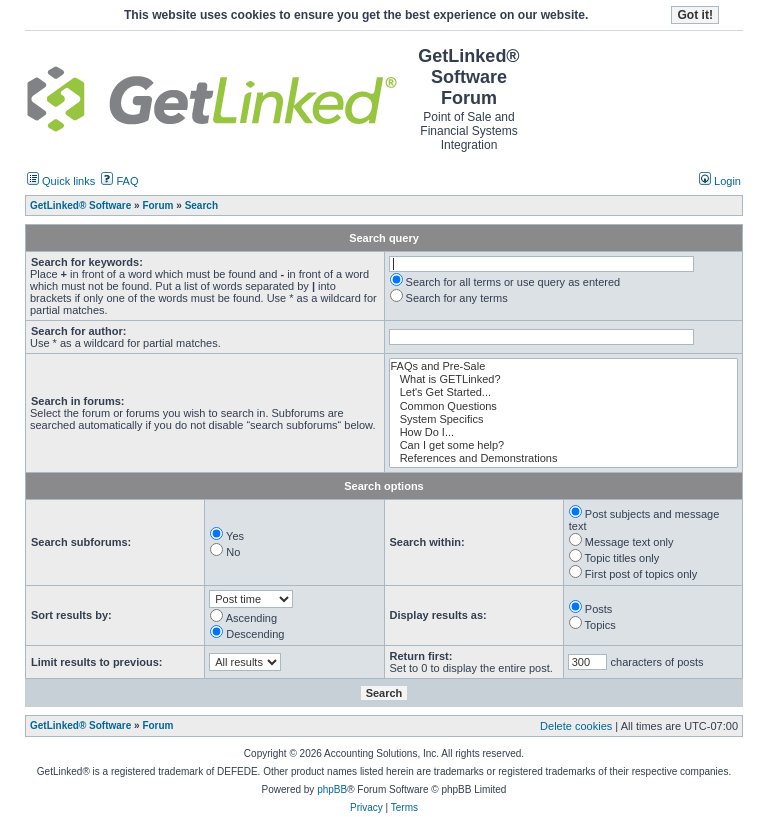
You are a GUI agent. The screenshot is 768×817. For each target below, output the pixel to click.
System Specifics (564, 419)
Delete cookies (576, 726)
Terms (404, 807)
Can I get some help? (564, 445)
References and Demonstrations (564, 458)
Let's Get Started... (564, 392)
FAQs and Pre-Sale (564, 366)
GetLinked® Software (80, 725)
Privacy (366, 807)
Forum (157, 725)
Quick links (61, 181)
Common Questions (564, 406)
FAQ (119, 181)
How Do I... (564, 432)
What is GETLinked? (564, 379)
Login (720, 181)
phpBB (332, 789)
